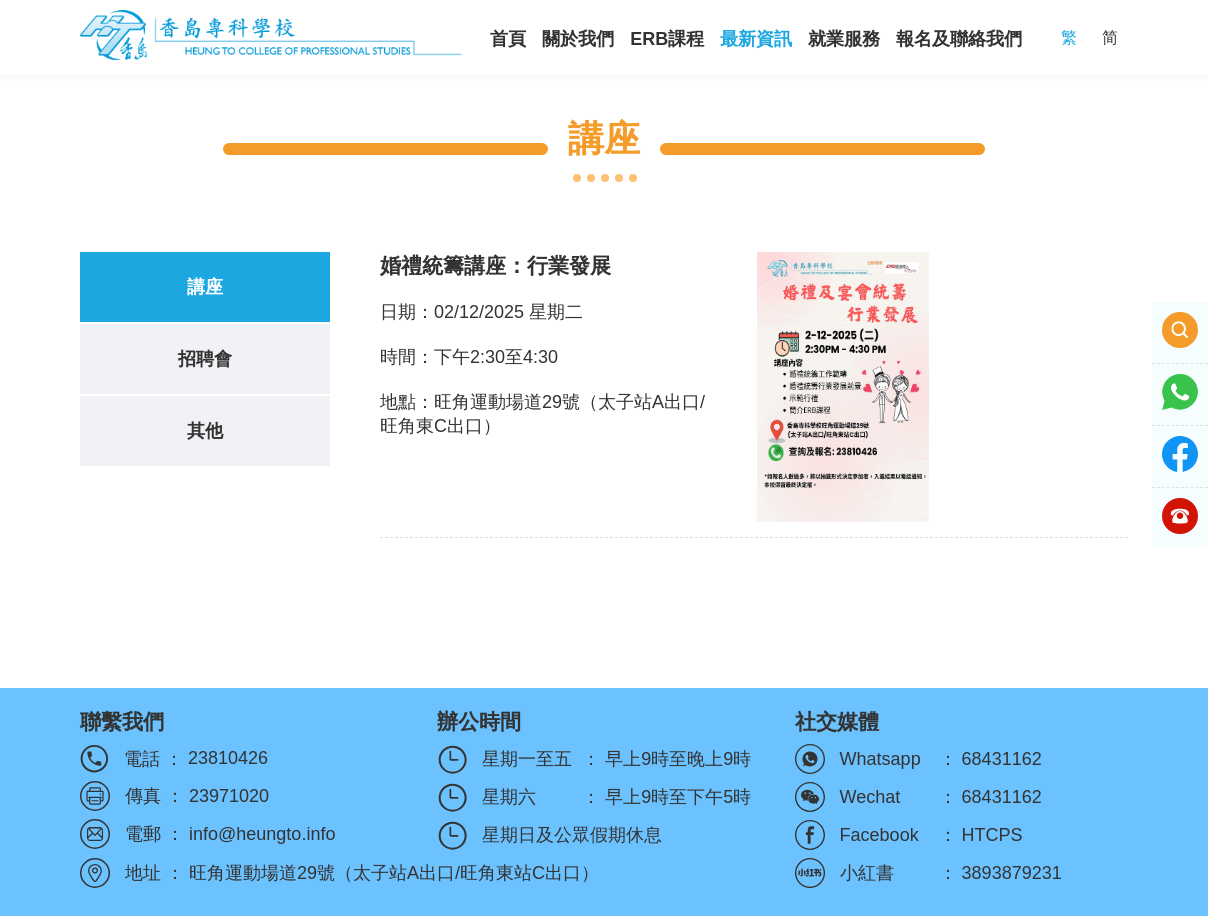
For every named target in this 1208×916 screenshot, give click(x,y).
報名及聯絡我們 (959, 39)
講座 (205, 287)
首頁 (508, 39)
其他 (205, 431)
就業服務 (844, 39)
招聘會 (205, 359)
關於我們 (578, 39)
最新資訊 (756, 39)
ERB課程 (667, 39)
